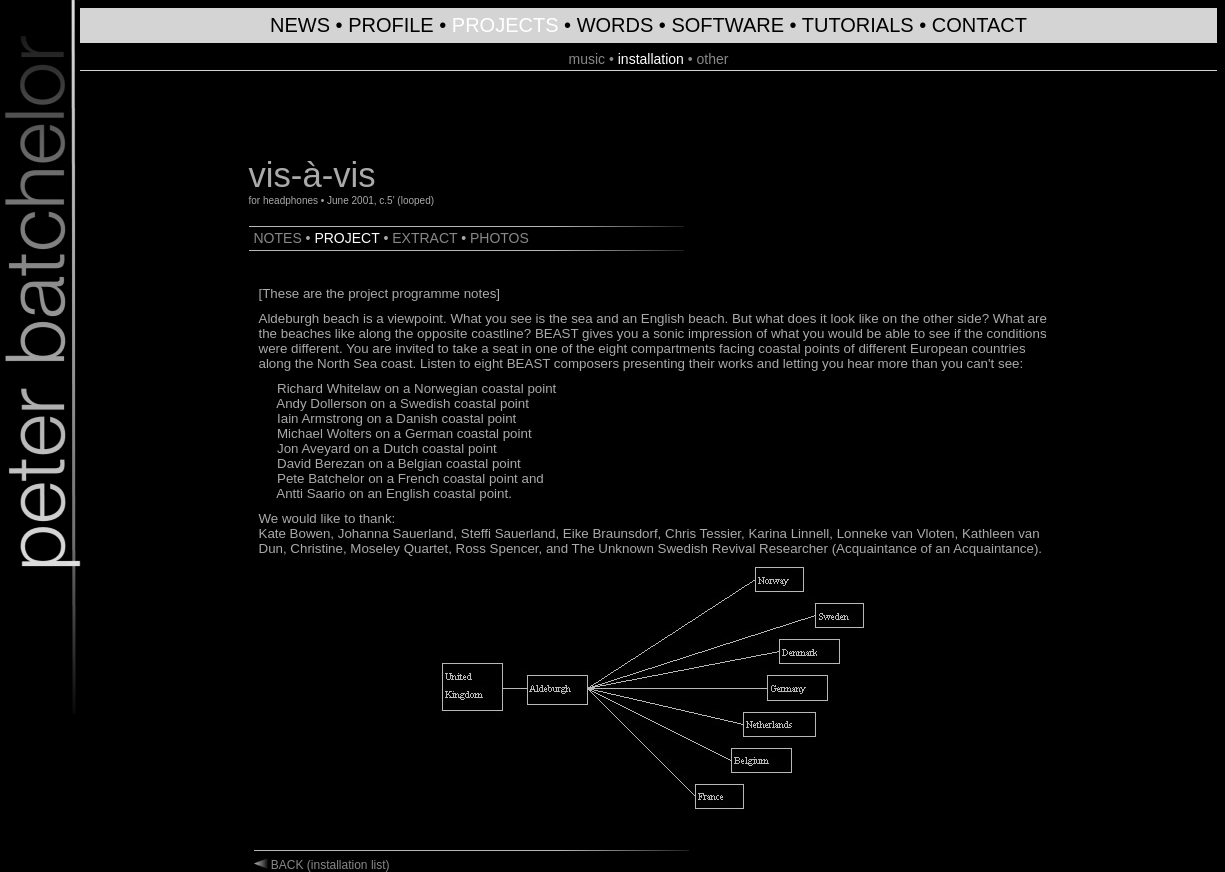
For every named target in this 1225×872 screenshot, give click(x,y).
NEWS (300, 25)
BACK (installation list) (329, 865)
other (713, 59)
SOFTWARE (727, 25)
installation (651, 59)
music (586, 59)
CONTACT (979, 25)
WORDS (615, 25)
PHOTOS (499, 238)
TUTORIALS (858, 25)
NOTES (278, 238)
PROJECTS (505, 25)
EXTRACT (424, 238)
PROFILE (391, 25)
